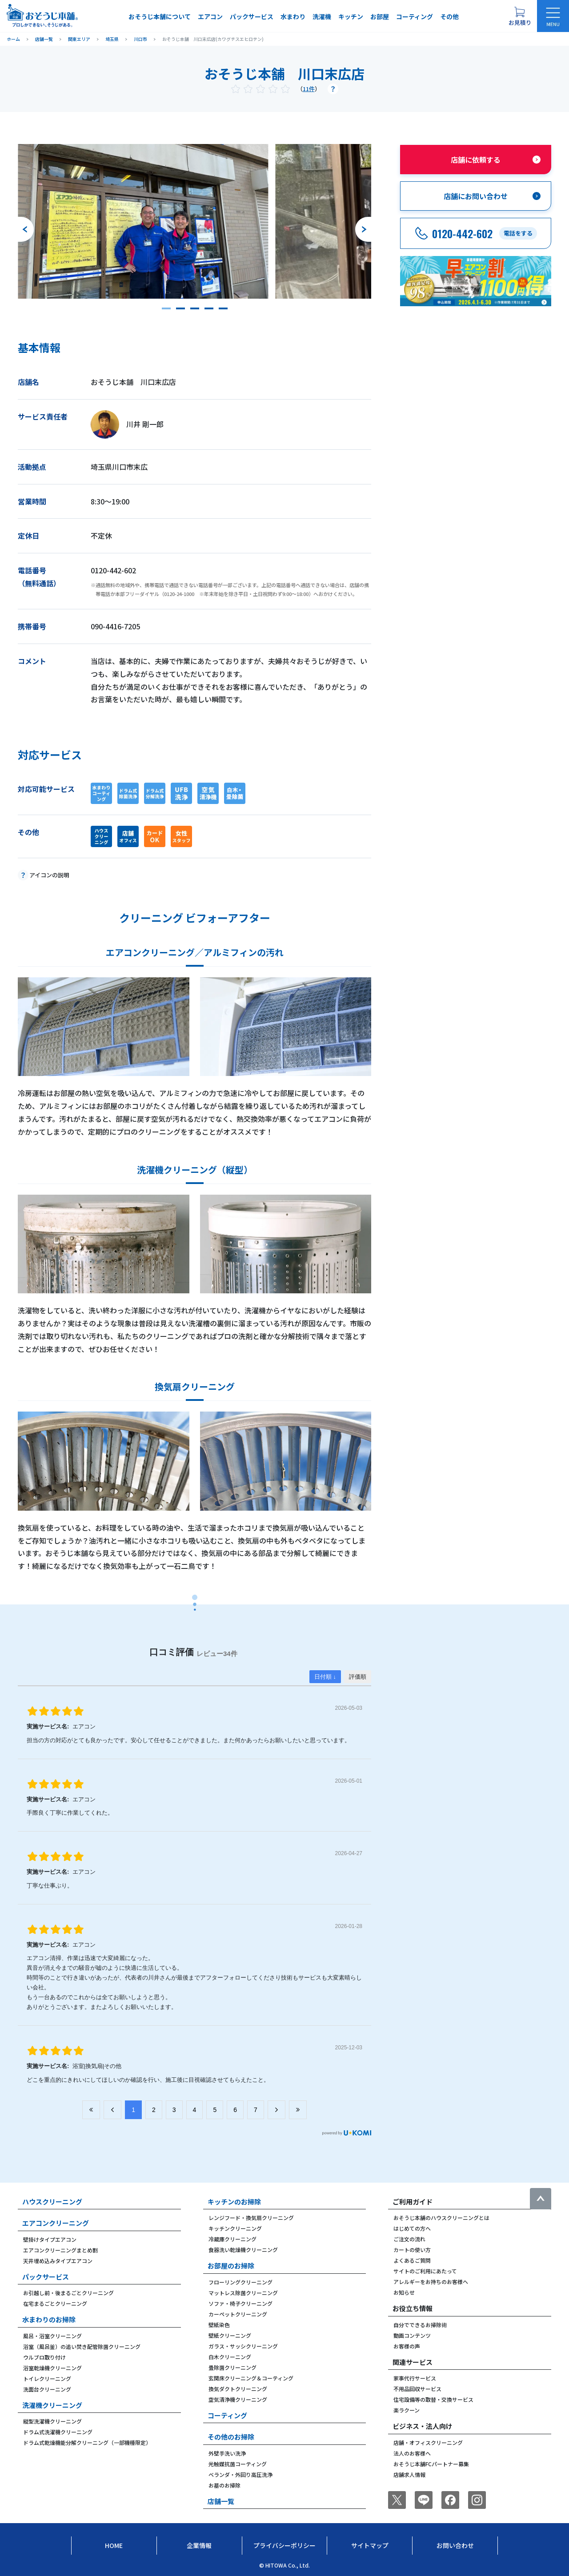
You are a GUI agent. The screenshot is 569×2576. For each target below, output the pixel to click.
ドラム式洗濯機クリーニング (57, 2432)
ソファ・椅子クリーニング (240, 2303)
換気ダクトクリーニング (237, 2388)
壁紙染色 (219, 2324)
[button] (166, 308)
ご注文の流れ (409, 2239)
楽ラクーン (406, 2410)
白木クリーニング (229, 2356)
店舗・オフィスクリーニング (428, 2442)
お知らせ (404, 2292)
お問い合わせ (455, 2545)
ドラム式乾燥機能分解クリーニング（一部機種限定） (87, 2442)
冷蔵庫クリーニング (232, 2239)
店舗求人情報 (409, 2474)
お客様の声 (406, 2346)
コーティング (414, 16)
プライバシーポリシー (284, 2545)
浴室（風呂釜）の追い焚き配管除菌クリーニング (81, 2346)
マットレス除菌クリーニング (243, 2292)
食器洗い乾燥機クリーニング (243, 2249)
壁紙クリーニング (229, 2335)
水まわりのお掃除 (49, 2319)
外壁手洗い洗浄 (227, 2453)
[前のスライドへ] (26, 229)
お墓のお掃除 (224, 2485)
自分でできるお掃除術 (420, 2324)
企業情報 (199, 2545)
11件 (309, 88)
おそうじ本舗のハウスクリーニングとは (441, 2217)
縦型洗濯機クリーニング (52, 2421)
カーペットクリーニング (237, 2314)
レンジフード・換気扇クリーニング (251, 2217)
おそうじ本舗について (159, 16)
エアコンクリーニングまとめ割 (60, 2250)
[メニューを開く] (553, 16)
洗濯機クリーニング (52, 2405)
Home (114, 2545)
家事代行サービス (414, 2378)
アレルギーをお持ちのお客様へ (430, 2281)
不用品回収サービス (417, 2388)
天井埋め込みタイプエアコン (57, 2260)
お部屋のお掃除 (231, 2265)
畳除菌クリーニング (232, 2367)
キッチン (350, 16)
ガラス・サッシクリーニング (243, 2346)
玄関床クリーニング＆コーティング (250, 2378)
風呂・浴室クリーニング (52, 2336)
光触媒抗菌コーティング (237, 2464)
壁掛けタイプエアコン (49, 2239)
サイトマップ (370, 2545)
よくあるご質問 (412, 2260)
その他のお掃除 (231, 2436)
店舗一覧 (221, 2501)
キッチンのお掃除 (234, 2201)
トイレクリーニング (47, 2378)
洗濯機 (322, 16)
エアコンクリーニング (55, 2223)
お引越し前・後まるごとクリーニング (68, 2292)
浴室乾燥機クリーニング (52, 2368)
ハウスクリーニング (52, 2201)
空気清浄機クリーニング (237, 2399)
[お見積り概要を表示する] (519, 16)
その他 (449, 16)
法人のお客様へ (412, 2453)
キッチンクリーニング (235, 2228)
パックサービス (251, 16)
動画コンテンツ (412, 2335)
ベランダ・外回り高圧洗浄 (240, 2474)
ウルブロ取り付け (44, 2357)
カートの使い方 (412, 2249)
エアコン (210, 16)
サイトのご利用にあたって (425, 2271)
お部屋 (379, 16)
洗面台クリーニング (47, 2389)
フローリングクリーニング (240, 2282)
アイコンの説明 (49, 875)
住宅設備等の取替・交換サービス (433, 2399)
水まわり (292, 16)
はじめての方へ (412, 2228)
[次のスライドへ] (363, 229)
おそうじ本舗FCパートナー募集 (431, 2464)
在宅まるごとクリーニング (55, 2303)
